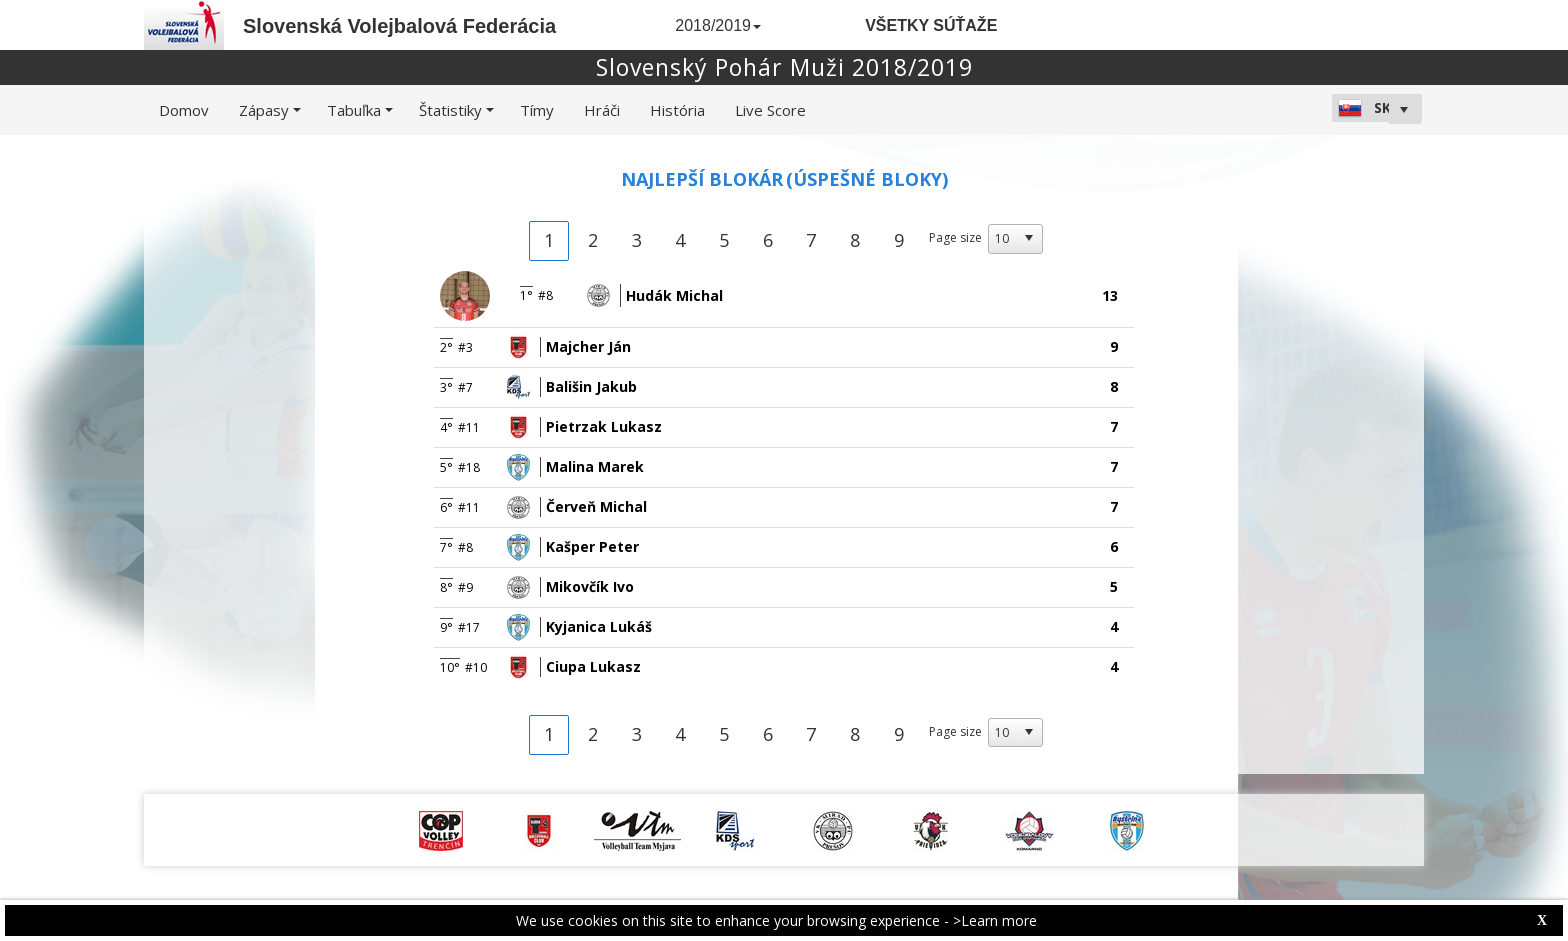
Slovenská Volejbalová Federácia (399, 26)
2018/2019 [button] (718, 25)
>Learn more (995, 920)
